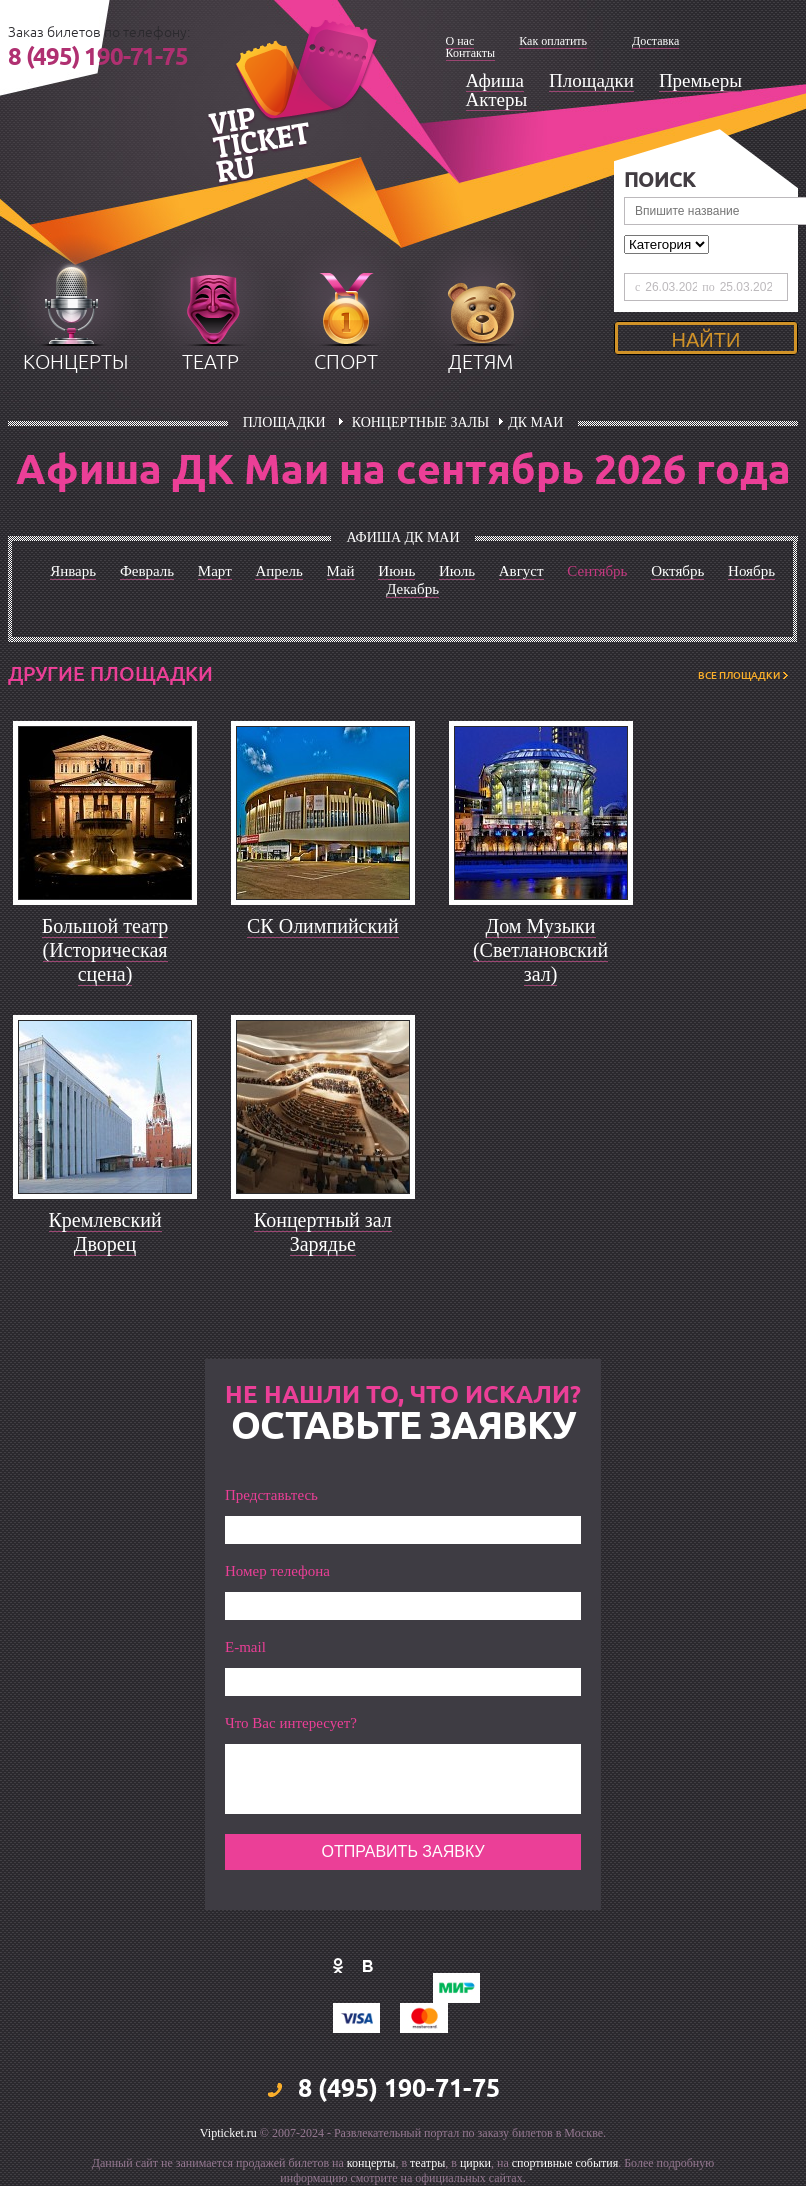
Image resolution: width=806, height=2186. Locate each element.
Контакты (471, 53)
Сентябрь (597, 571)
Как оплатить (553, 41)
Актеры (497, 99)
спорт (346, 362)
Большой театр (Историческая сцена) (105, 950)
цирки (475, 2163)
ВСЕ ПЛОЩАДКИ (739, 675)
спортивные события (565, 2163)
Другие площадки (110, 674)
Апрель (278, 571)
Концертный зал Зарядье (323, 1232)
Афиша (495, 80)
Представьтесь (271, 1495)
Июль (457, 571)
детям (480, 362)
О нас (460, 41)
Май (341, 571)
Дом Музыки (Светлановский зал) (540, 950)
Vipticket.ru (228, 2133)
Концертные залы (421, 422)
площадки (284, 422)
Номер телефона (277, 1571)
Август (521, 571)
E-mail (245, 1647)
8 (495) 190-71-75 (98, 58)
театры (427, 2163)
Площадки (591, 80)
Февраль (147, 571)
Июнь (396, 571)
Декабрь (412, 589)
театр (210, 362)
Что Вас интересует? (291, 1723)
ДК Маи (535, 422)
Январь (73, 571)
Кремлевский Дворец (105, 1232)
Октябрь (677, 571)
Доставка (655, 41)
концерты (75, 362)
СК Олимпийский (323, 926)
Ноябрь (751, 571)
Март (215, 571)
